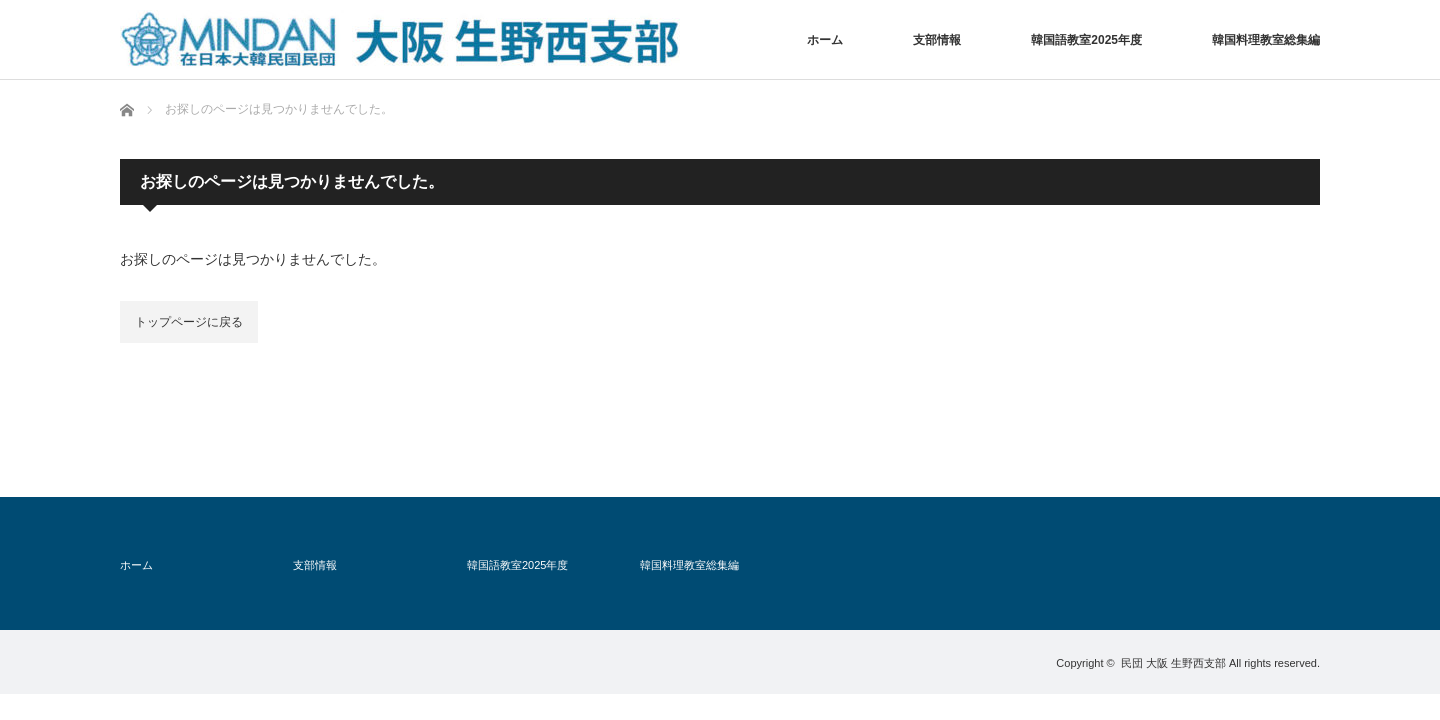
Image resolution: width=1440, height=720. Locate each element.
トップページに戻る (189, 322)
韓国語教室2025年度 (1086, 40)
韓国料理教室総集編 (1266, 40)
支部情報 (937, 40)
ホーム (825, 40)
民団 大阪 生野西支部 (1173, 663)
